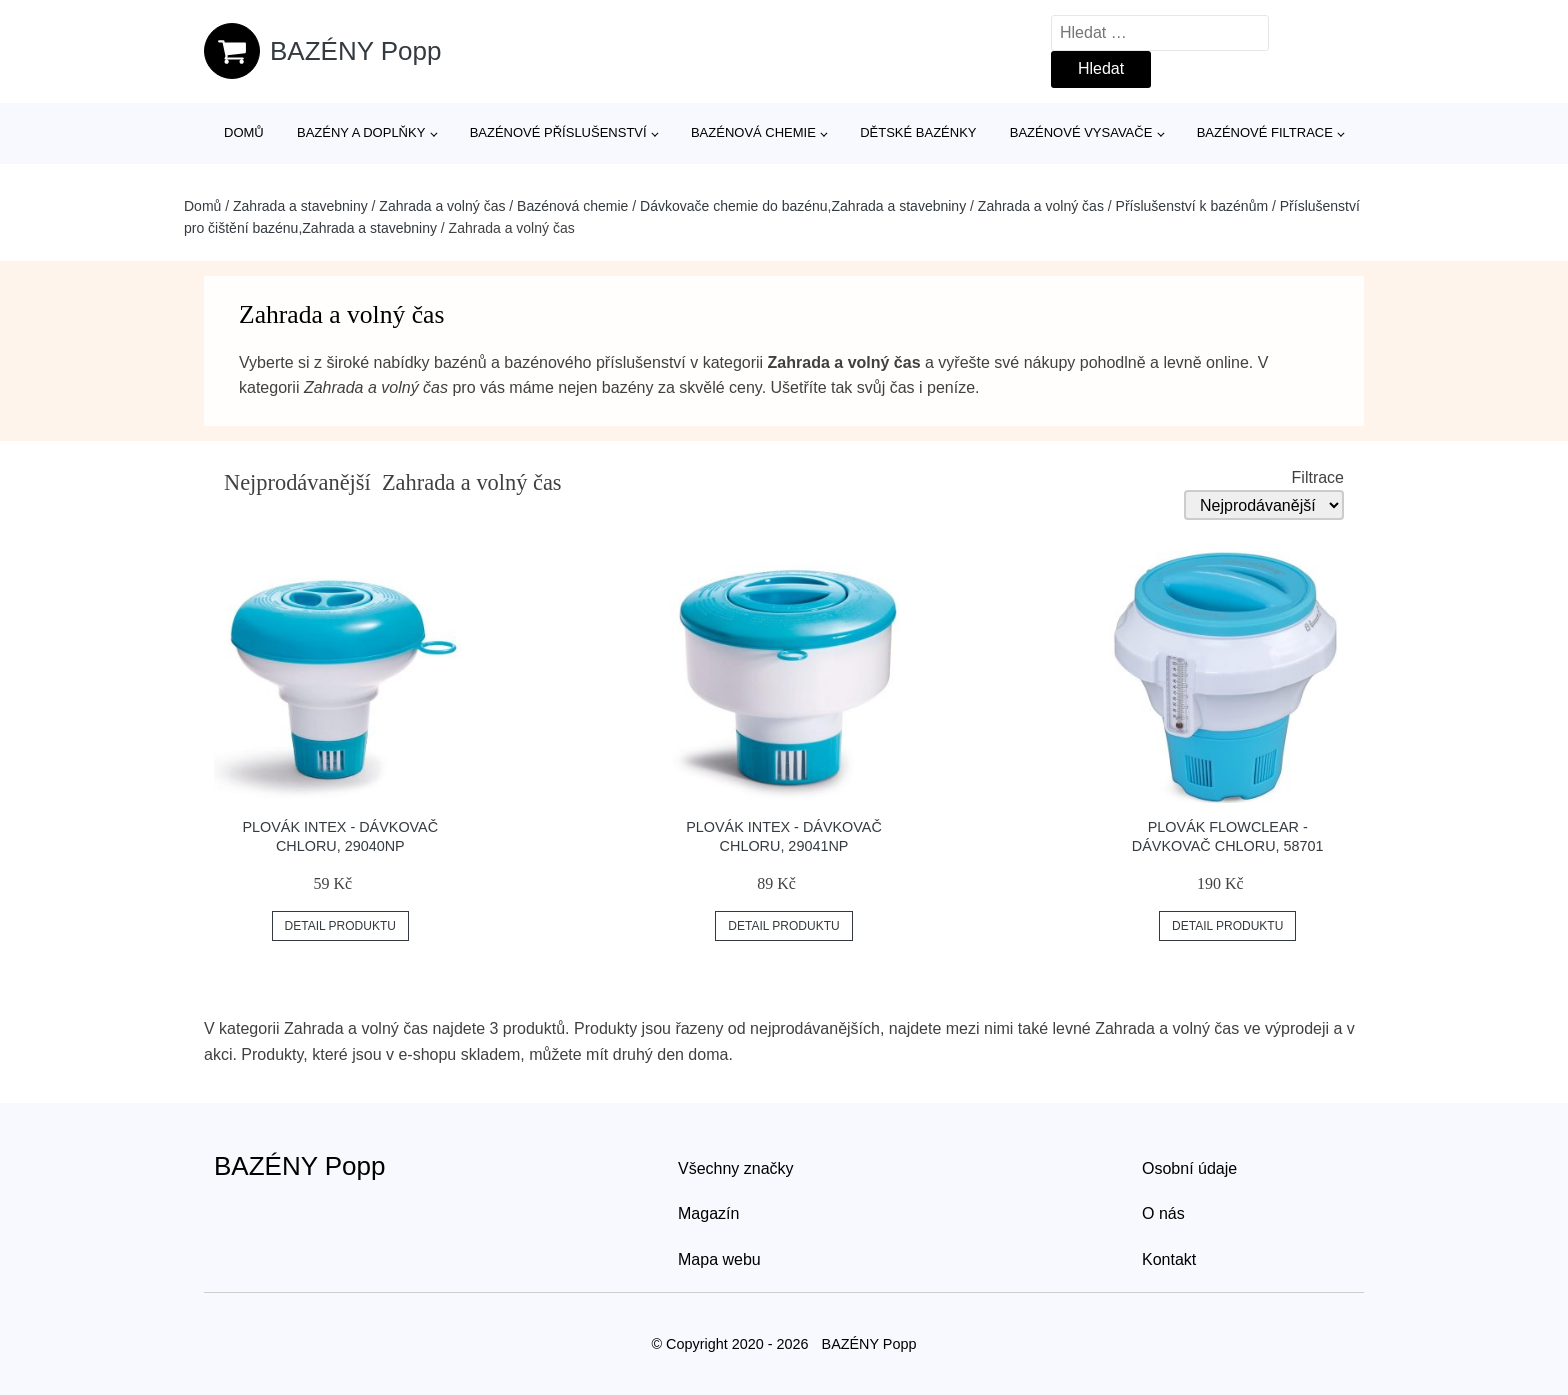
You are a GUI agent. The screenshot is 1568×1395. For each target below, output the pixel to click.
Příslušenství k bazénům (1192, 206)
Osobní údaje (1189, 1168)
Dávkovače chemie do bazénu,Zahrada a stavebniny (803, 206)
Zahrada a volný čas (442, 206)
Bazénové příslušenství (558, 132)
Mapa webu (719, 1259)
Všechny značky (736, 1168)
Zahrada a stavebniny (300, 206)
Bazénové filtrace (1265, 132)
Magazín (708, 1213)
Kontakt (1169, 1259)
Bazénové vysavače (1081, 132)
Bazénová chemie (753, 132)
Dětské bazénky (918, 132)
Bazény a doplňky (361, 132)
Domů (244, 132)
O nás (1163, 1213)
